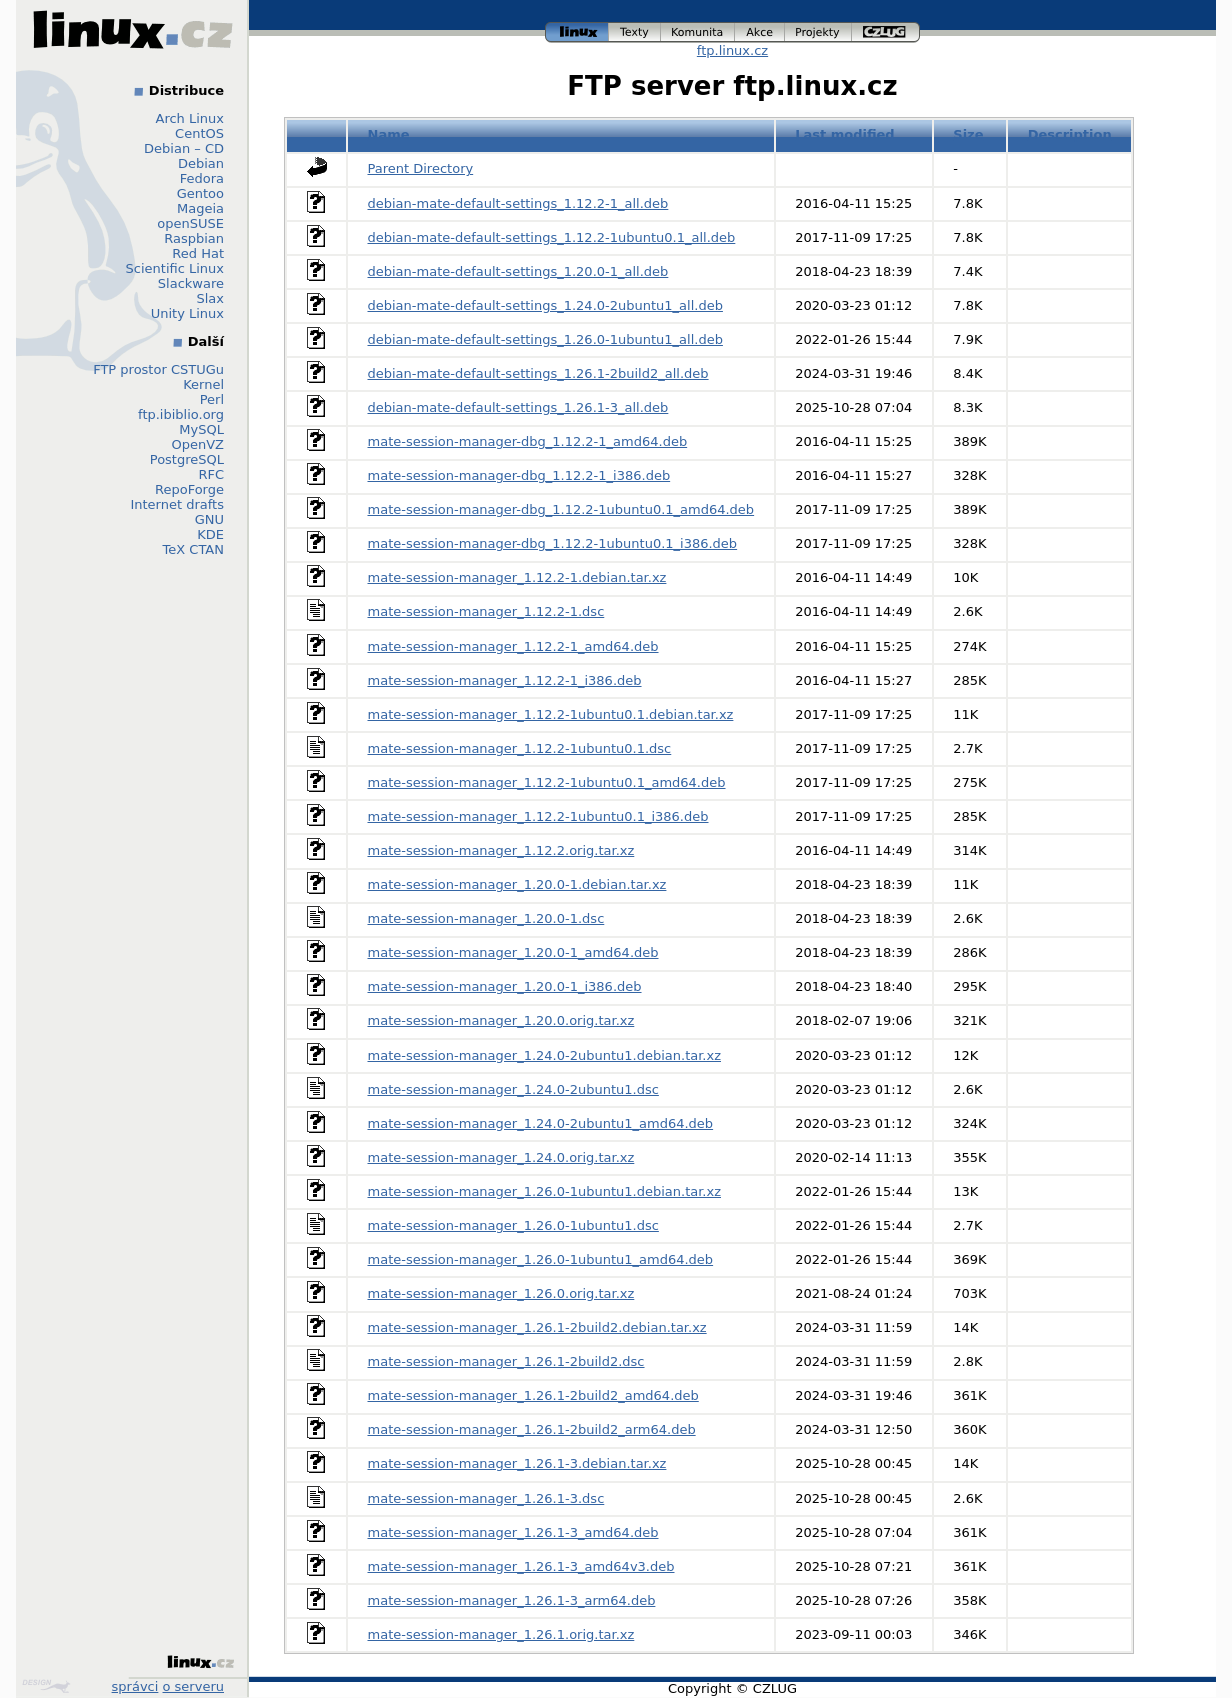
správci (135, 1686)
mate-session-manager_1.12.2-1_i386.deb (505, 680)
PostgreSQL (187, 459)
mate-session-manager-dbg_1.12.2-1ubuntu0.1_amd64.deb (561, 509)
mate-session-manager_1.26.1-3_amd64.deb (513, 1532)
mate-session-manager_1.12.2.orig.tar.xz (501, 850)
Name (389, 134)
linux (577, 32)
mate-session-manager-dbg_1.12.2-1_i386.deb (519, 475)
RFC (211, 474)
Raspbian (194, 238)
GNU (209, 519)
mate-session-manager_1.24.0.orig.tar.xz (501, 1157)
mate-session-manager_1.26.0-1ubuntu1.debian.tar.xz (545, 1191)
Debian (201, 163)
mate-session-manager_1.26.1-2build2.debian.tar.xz (537, 1327)
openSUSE (190, 223)
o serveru (193, 1686)
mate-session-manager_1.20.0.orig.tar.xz (501, 1020)
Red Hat (198, 253)
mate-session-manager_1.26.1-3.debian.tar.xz (517, 1463)
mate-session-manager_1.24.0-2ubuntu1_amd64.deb (541, 1123)
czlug (886, 32)
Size (968, 134)
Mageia (200, 208)
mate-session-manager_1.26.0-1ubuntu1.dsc (513, 1225)
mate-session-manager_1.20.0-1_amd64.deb (513, 952)
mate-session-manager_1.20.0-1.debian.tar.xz (517, 884)
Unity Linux (187, 313)
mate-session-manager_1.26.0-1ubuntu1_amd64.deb (541, 1259)
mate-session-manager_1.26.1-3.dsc (486, 1498)
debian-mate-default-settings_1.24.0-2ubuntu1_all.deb (545, 305)
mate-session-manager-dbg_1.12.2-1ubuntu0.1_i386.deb (553, 543)
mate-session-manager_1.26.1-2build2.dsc (506, 1361)
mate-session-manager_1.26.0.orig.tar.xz (501, 1293)
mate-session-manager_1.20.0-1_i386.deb (505, 986)
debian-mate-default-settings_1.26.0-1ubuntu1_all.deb (545, 339)
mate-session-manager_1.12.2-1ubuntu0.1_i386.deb (538, 816)
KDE (210, 534)
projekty (818, 32)
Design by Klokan (46, 1686)
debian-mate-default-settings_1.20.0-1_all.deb (518, 271)
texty (635, 32)
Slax (210, 298)
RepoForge (189, 489)
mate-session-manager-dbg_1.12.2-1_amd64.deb (528, 441)
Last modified (845, 134)
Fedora (202, 178)
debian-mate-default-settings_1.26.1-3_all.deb (518, 407)
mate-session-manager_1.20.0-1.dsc (486, 918)
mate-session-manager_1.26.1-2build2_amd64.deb (533, 1395)
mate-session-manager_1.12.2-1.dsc (486, 611)
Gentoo (200, 193)
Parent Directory (421, 168)
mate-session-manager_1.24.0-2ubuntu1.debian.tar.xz (545, 1055)
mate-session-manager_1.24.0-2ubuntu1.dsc (513, 1089)
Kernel (203, 384)
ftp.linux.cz (732, 50)
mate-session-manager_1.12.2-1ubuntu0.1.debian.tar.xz (551, 714)
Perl (212, 399)
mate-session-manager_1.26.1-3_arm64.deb (512, 1600)
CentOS (199, 133)
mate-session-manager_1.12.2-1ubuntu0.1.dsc (520, 748)
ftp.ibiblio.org (181, 414)
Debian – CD (184, 148)
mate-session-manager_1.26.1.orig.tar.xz (501, 1634)
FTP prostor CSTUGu (158, 369)
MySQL (201, 429)
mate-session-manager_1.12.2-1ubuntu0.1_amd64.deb (547, 782)
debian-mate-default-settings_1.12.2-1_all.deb (518, 203)
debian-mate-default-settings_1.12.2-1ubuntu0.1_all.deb (552, 237)
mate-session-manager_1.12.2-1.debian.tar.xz (517, 577)
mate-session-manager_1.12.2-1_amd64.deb (513, 646)
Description (1070, 134)
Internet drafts (177, 504)
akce (760, 32)
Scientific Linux (175, 268)
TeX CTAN (193, 549)
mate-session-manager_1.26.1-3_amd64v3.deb (521, 1566)
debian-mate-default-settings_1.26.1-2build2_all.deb (538, 373)
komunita (698, 32)
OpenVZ (197, 444)
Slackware (191, 283)
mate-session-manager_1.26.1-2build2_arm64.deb (532, 1429)
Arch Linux (190, 118)
